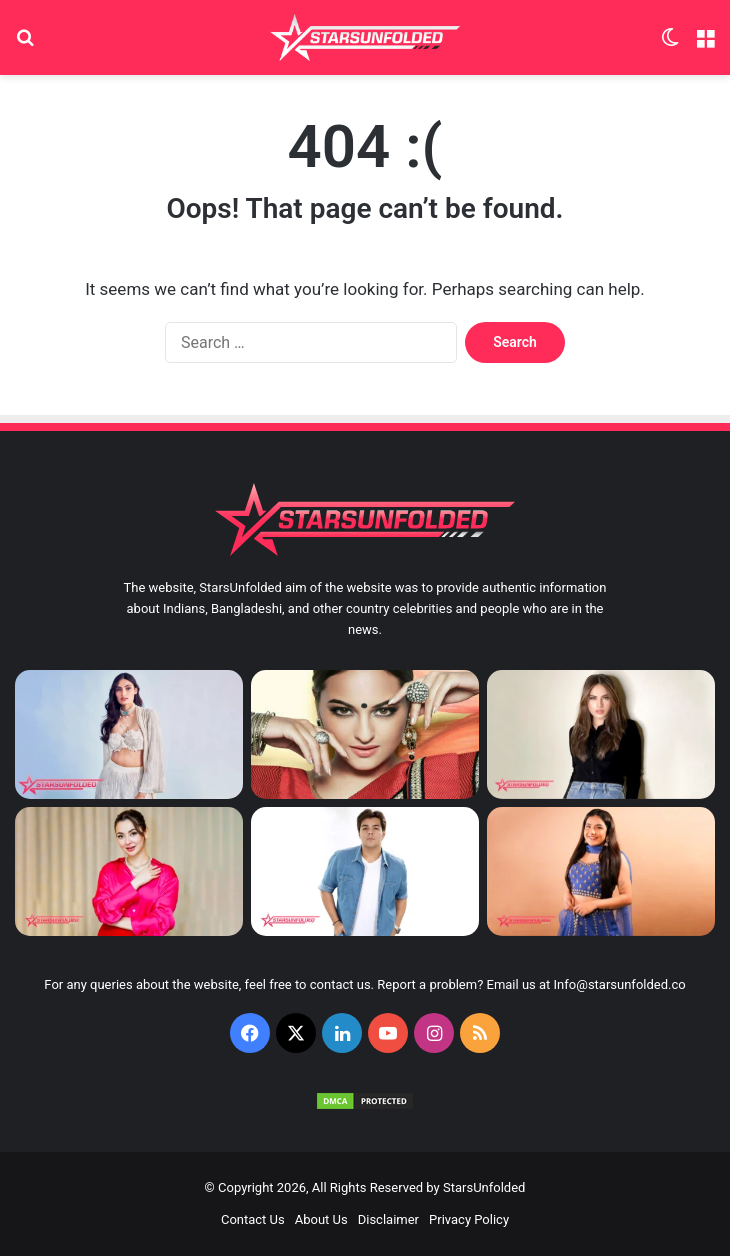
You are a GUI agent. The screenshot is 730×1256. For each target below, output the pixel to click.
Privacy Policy (469, 1219)
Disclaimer (388, 1219)
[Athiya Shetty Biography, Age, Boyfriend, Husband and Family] (129, 734)
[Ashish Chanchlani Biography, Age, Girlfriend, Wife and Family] (365, 871)
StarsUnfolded (484, 1187)
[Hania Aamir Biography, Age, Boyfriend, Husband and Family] (129, 871)
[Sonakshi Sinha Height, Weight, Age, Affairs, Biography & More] (365, 734)
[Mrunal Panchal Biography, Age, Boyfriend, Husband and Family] (601, 871)
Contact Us (253, 1219)
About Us (321, 1219)
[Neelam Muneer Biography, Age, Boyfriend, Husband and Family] (601, 734)
